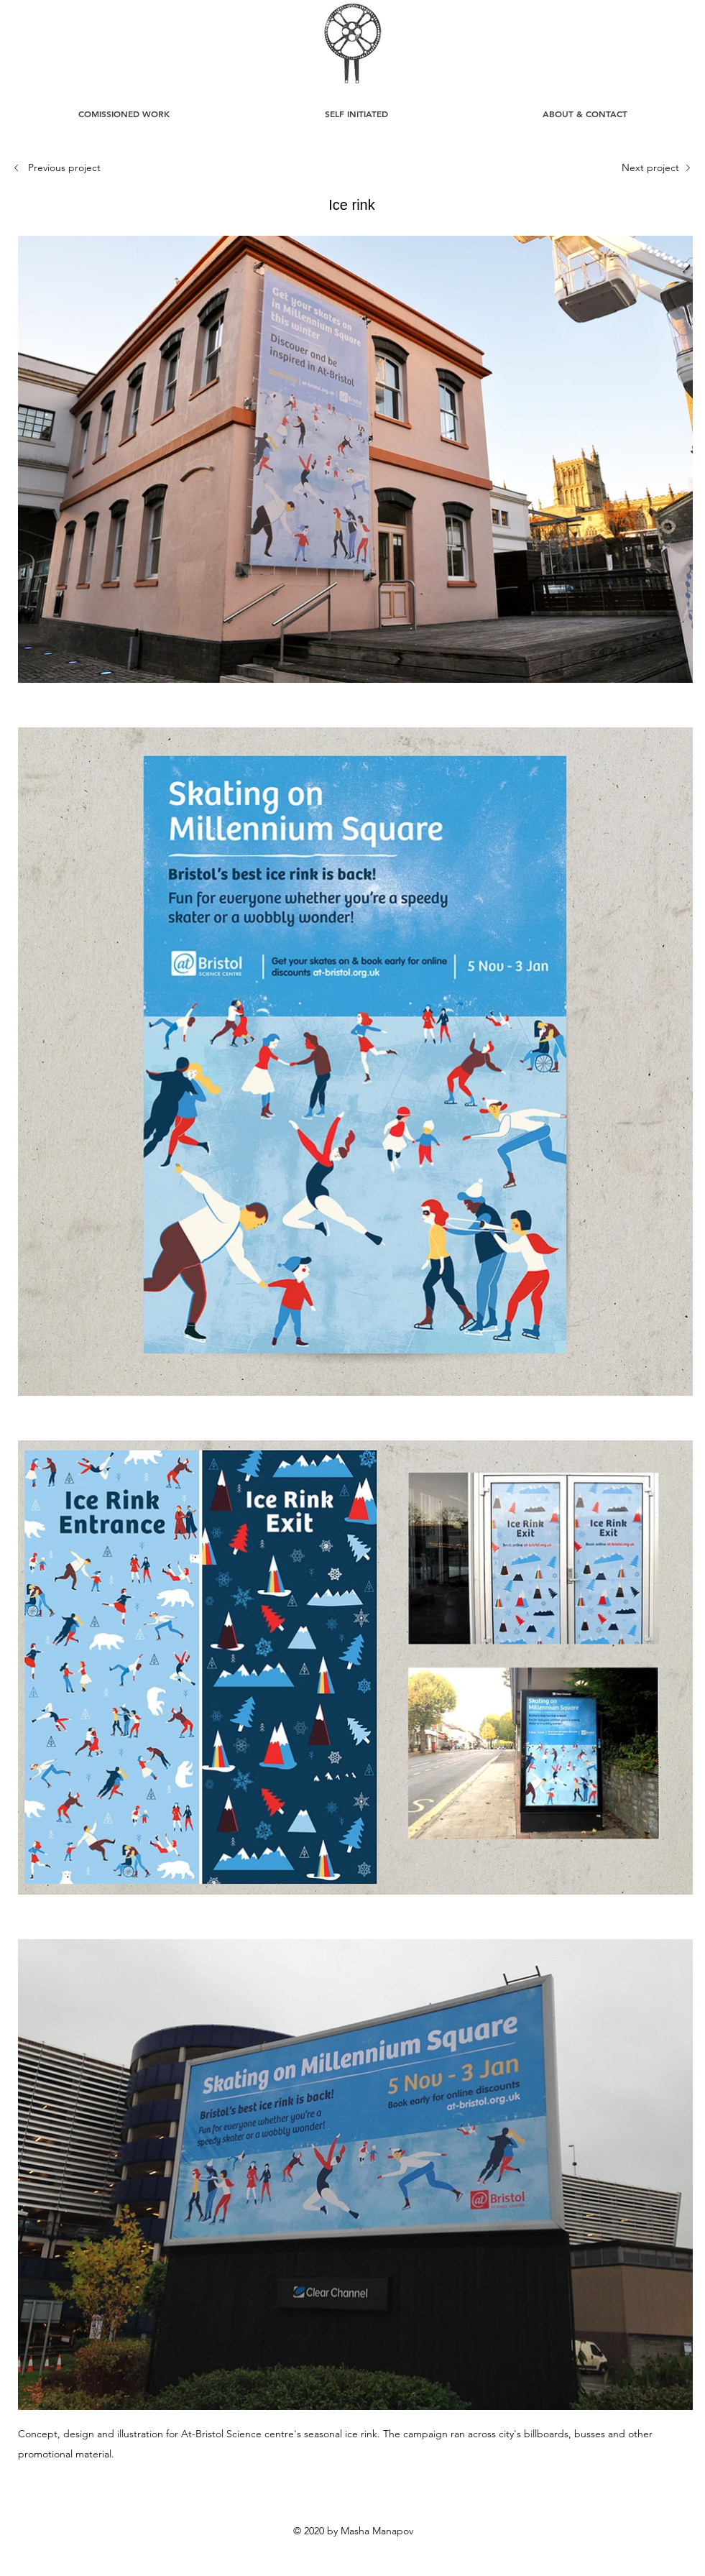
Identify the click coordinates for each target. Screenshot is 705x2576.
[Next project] (650, 168)
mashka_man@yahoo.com (487, 2555)
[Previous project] (67, 168)
